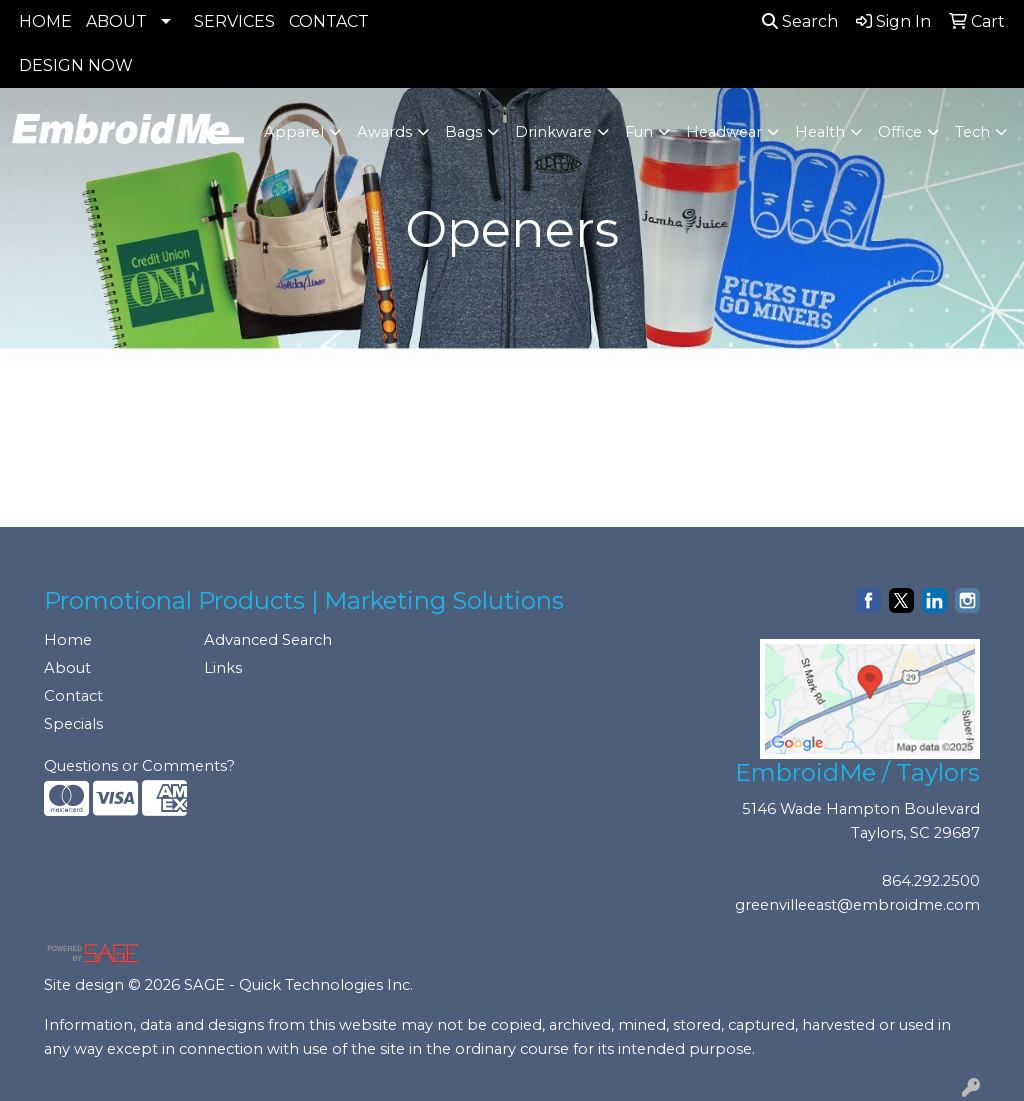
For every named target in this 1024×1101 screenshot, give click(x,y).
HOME (45, 21)
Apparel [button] (294, 132)
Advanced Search (268, 640)
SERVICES (234, 21)
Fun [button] (639, 132)
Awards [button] (384, 132)
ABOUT (116, 21)
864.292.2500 (931, 881)
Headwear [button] (724, 132)
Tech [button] (972, 132)
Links (223, 668)
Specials (73, 724)
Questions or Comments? (139, 766)
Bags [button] (463, 132)
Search (800, 21)
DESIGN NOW (76, 65)
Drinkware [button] (553, 132)
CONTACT (329, 21)
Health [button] (820, 132)
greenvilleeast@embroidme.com (857, 905)
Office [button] (900, 132)
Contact (73, 696)
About (67, 668)
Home (68, 640)
